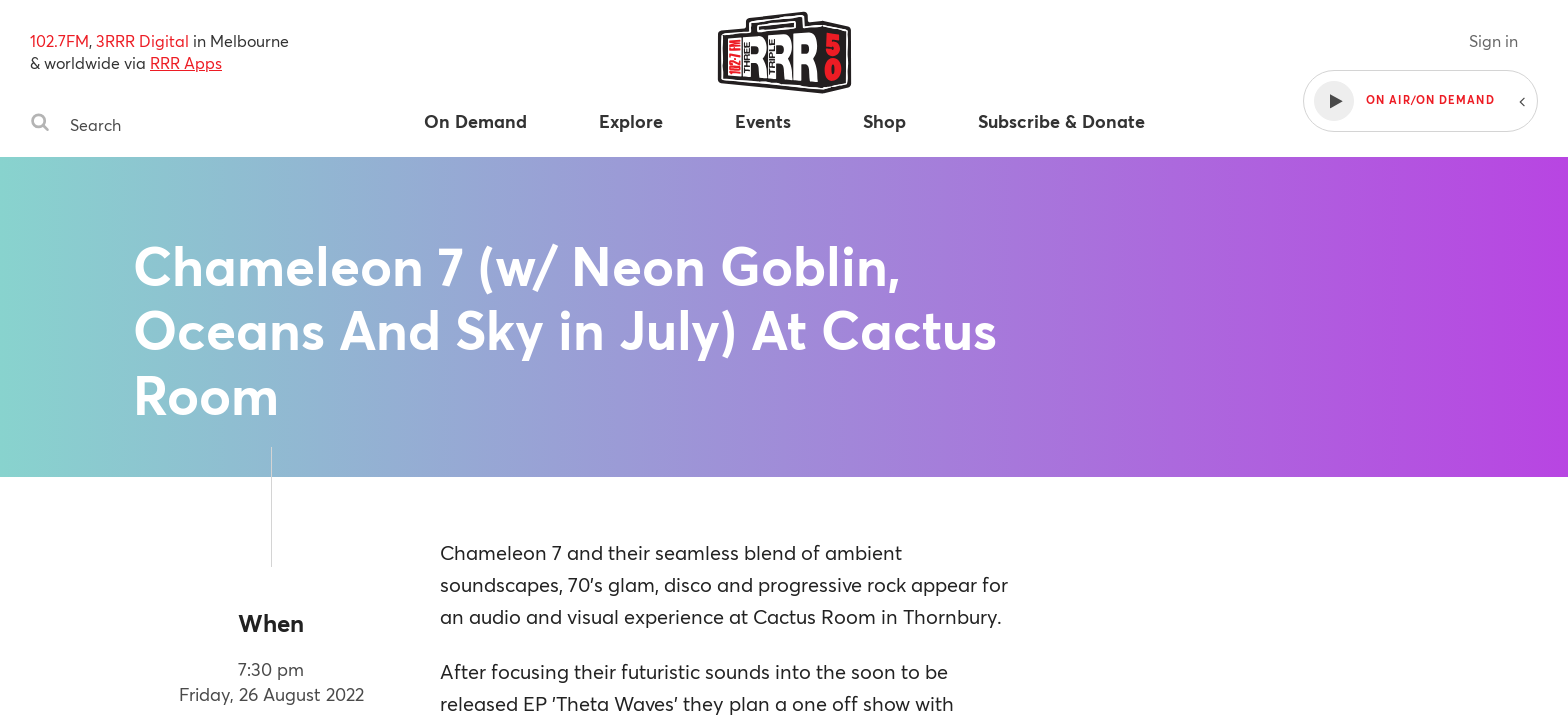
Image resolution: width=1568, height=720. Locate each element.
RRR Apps (186, 62)
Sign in (1493, 40)
